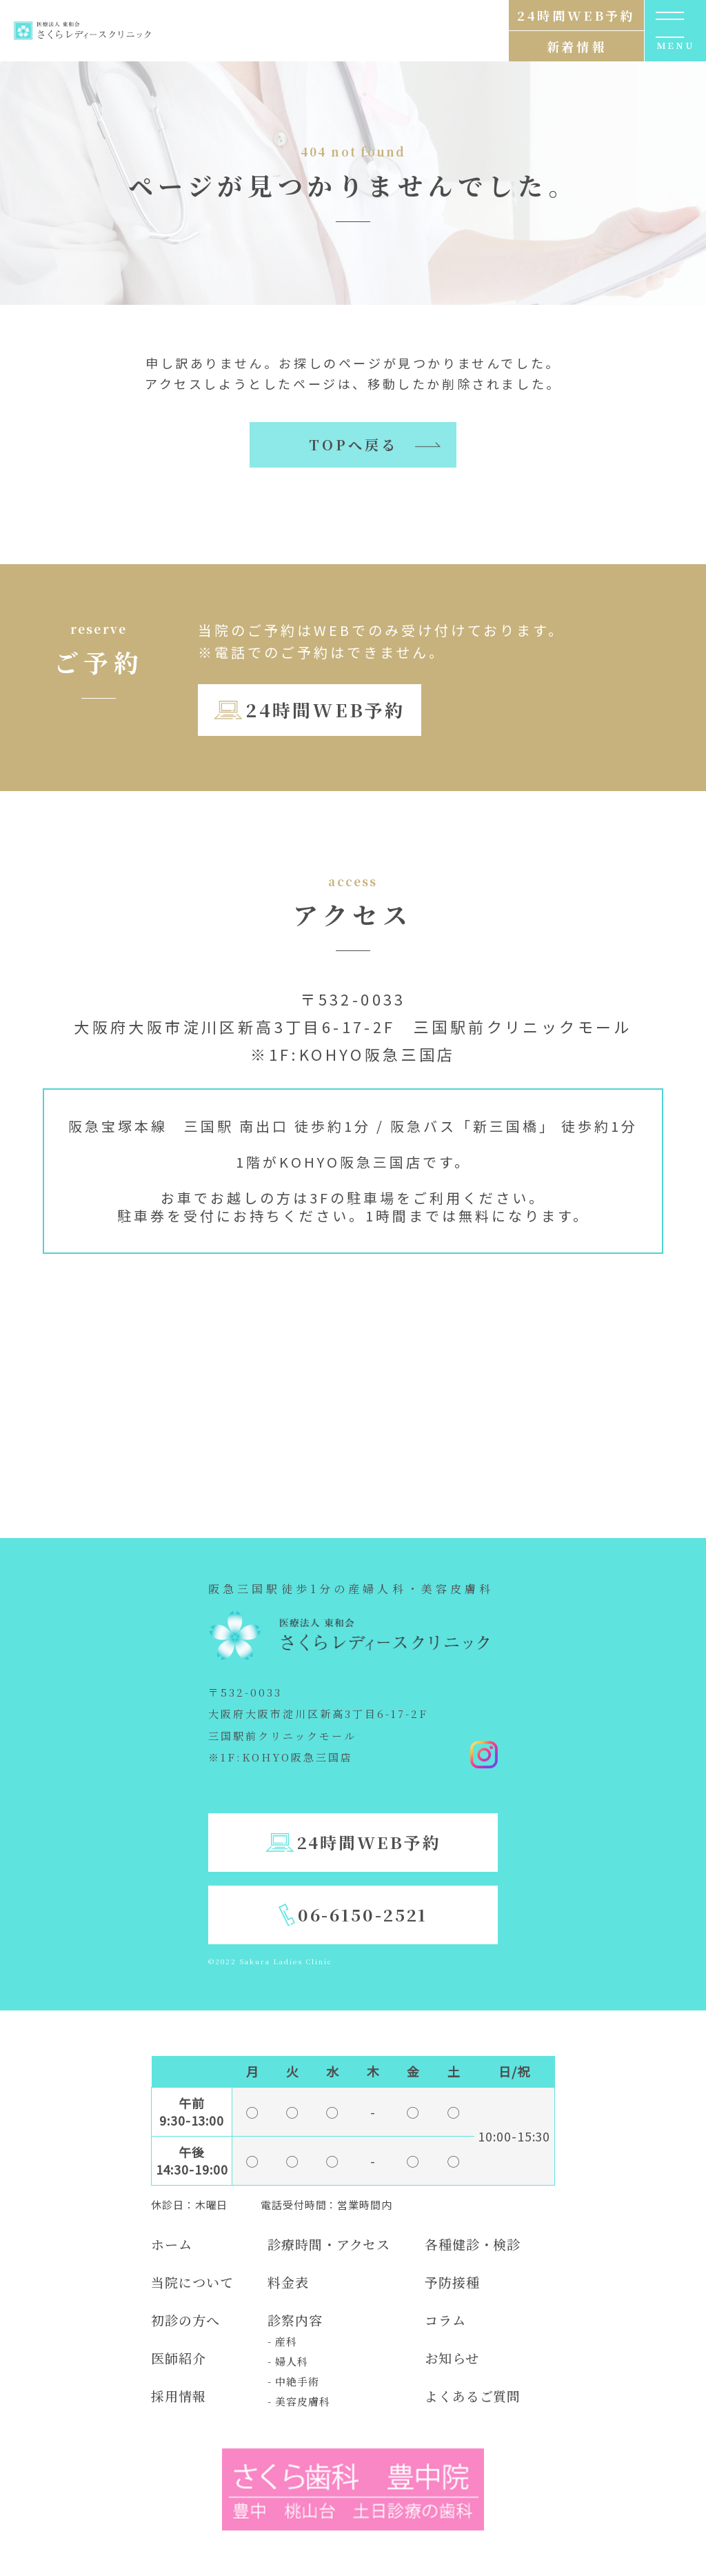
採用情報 (178, 2395)
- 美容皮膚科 (299, 2401)
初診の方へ (185, 2319)
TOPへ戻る (353, 445)
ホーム (171, 2244)
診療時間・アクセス (329, 2244)
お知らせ (452, 2357)
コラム (445, 2319)
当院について (192, 2282)
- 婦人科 (288, 2361)
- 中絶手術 (293, 2381)
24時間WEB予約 (325, 709)
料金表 (288, 2282)
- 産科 (282, 2341)
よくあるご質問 (473, 2395)
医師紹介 (178, 2357)
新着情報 (576, 46)
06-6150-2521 (363, 1914)
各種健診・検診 (473, 2244)
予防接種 (452, 2282)
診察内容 (295, 2319)
